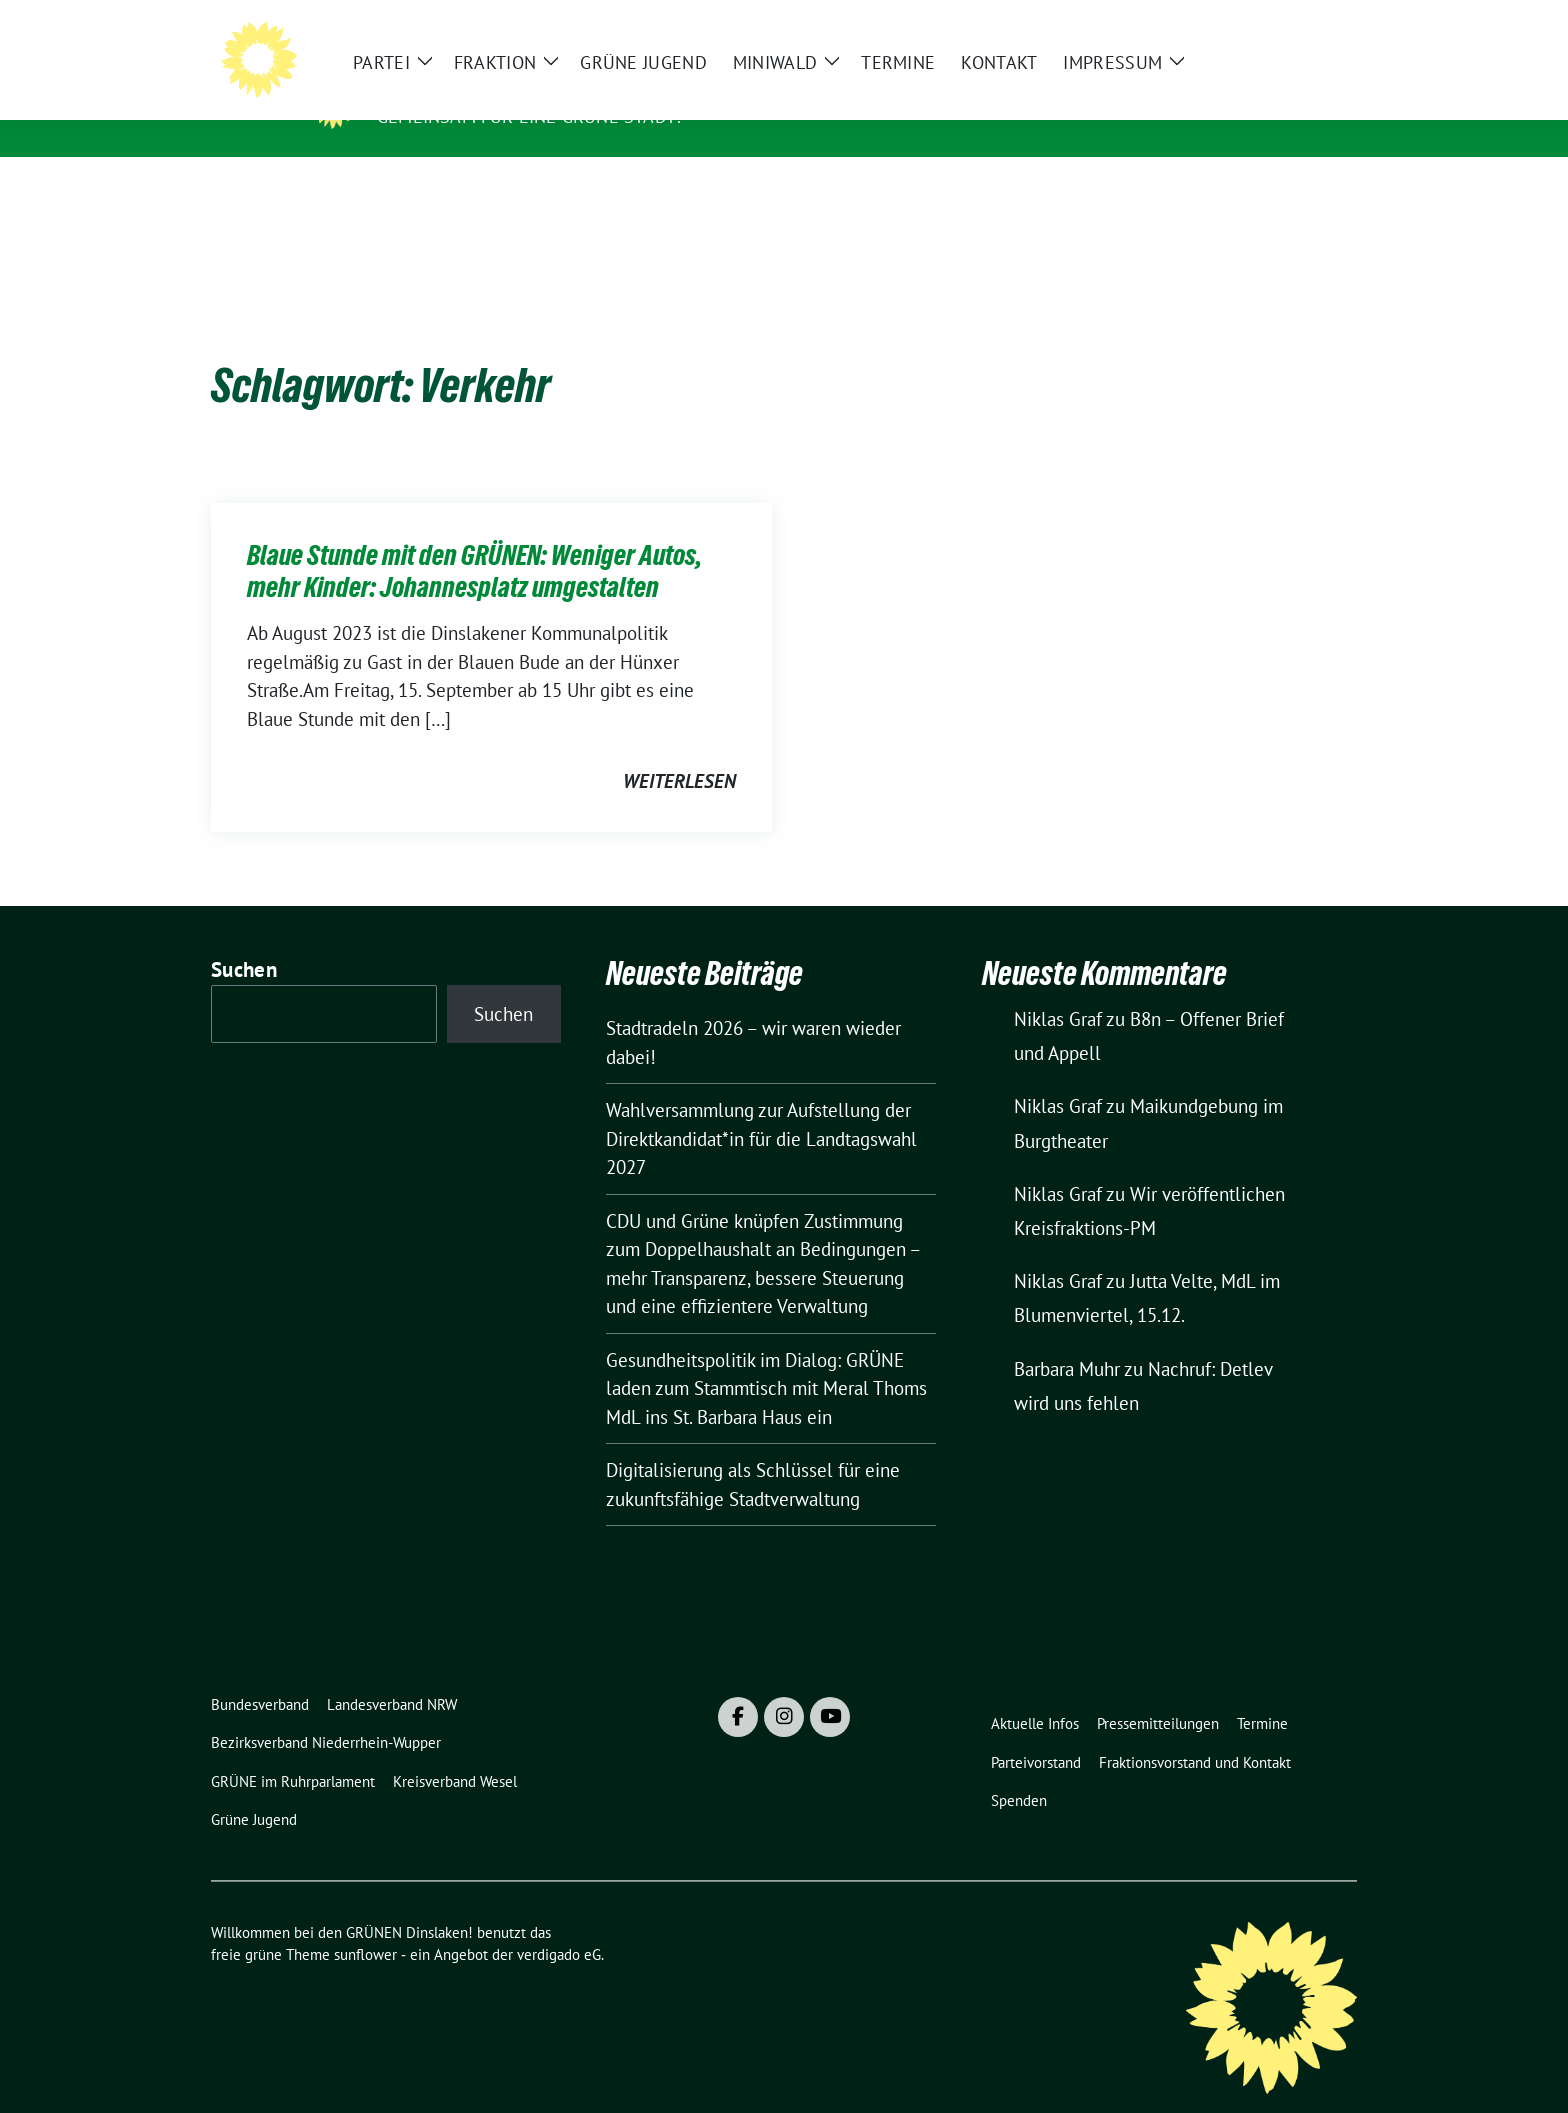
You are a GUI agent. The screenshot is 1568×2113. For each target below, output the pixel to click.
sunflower (365, 1923)
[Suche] (1293, 23)
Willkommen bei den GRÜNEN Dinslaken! (588, 88)
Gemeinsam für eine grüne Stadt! (529, 116)
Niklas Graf (1058, 988)
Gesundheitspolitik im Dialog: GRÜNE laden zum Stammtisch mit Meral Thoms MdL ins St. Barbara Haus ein (766, 1357)
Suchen (244, 938)
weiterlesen (679, 750)
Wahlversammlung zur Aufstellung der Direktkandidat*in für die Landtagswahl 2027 (761, 1107)
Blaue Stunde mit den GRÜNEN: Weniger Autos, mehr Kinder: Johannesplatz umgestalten (474, 540)
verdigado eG (559, 1923)
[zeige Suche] (1321, 23)
